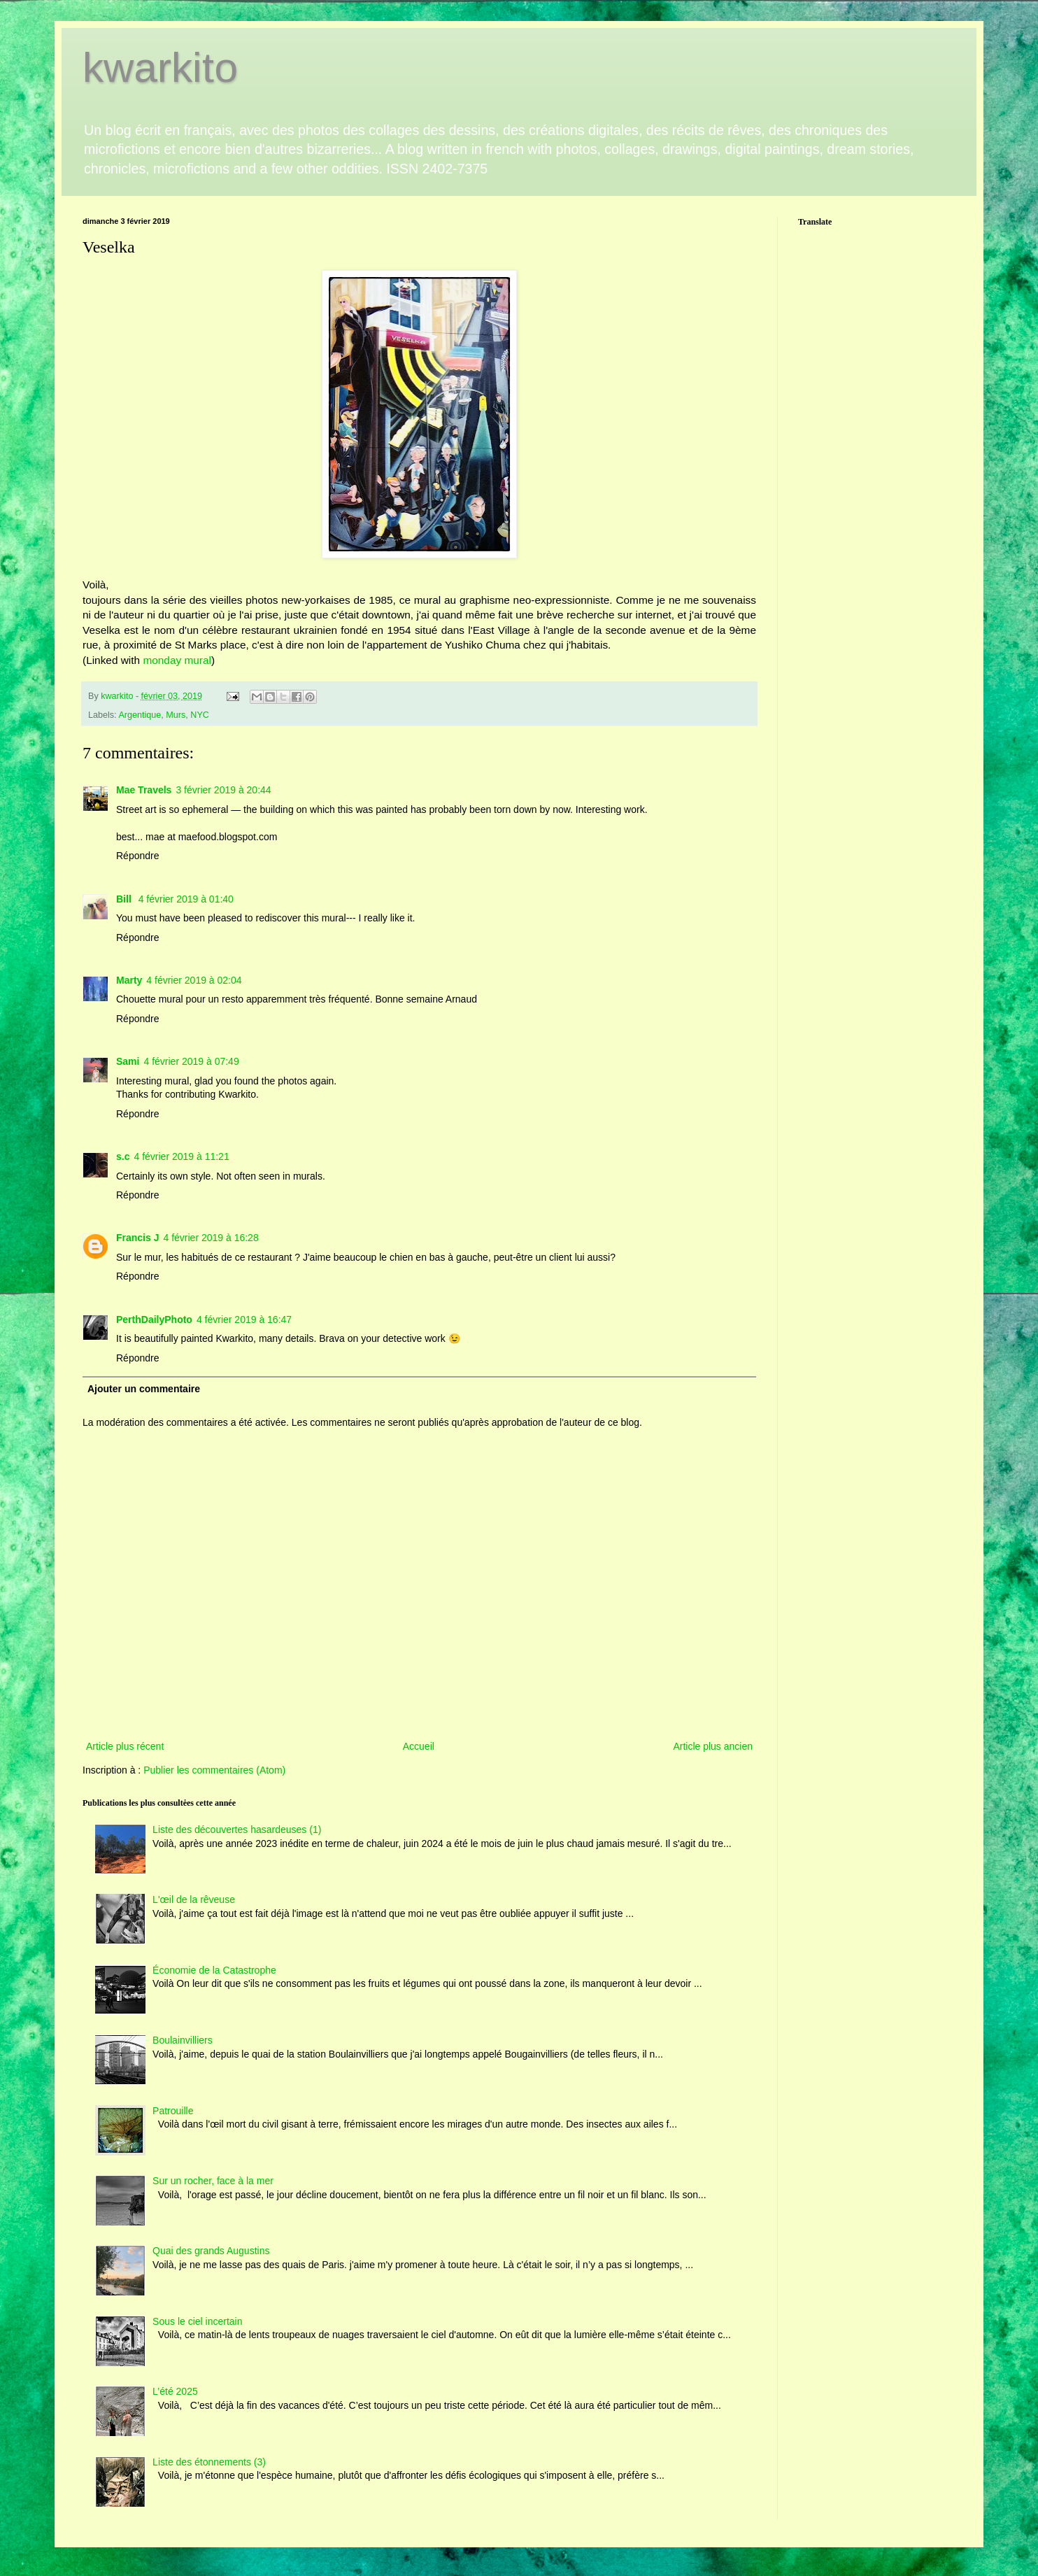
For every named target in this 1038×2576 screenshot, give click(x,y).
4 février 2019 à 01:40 (186, 899)
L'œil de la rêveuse (193, 1899)
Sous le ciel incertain (197, 2321)
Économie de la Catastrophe (214, 1970)
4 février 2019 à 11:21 (181, 1156)
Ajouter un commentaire (143, 1388)
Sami (127, 1061)
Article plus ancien (713, 1746)
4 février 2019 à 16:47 (244, 1319)
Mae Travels (143, 789)
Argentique (139, 715)
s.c (122, 1156)
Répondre (137, 855)
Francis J (137, 1237)
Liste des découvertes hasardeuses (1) (236, 1829)
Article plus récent (125, 1746)
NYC (199, 715)
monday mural (175, 660)
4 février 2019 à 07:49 (191, 1061)
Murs (175, 715)
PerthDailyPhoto (154, 1319)
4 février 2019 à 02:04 (193, 980)
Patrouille (172, 2110)
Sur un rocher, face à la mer (212, 2180)
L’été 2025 (175, 2391)
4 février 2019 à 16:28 (210, 1237)
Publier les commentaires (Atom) (214, 1770)
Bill (125, 899)
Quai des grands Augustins (210, 2250)
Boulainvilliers (182, 2040)
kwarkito (160, 67)
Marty (129, 980)
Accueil (418, 1746)
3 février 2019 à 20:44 (223, 789)
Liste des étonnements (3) (209, 2462)
